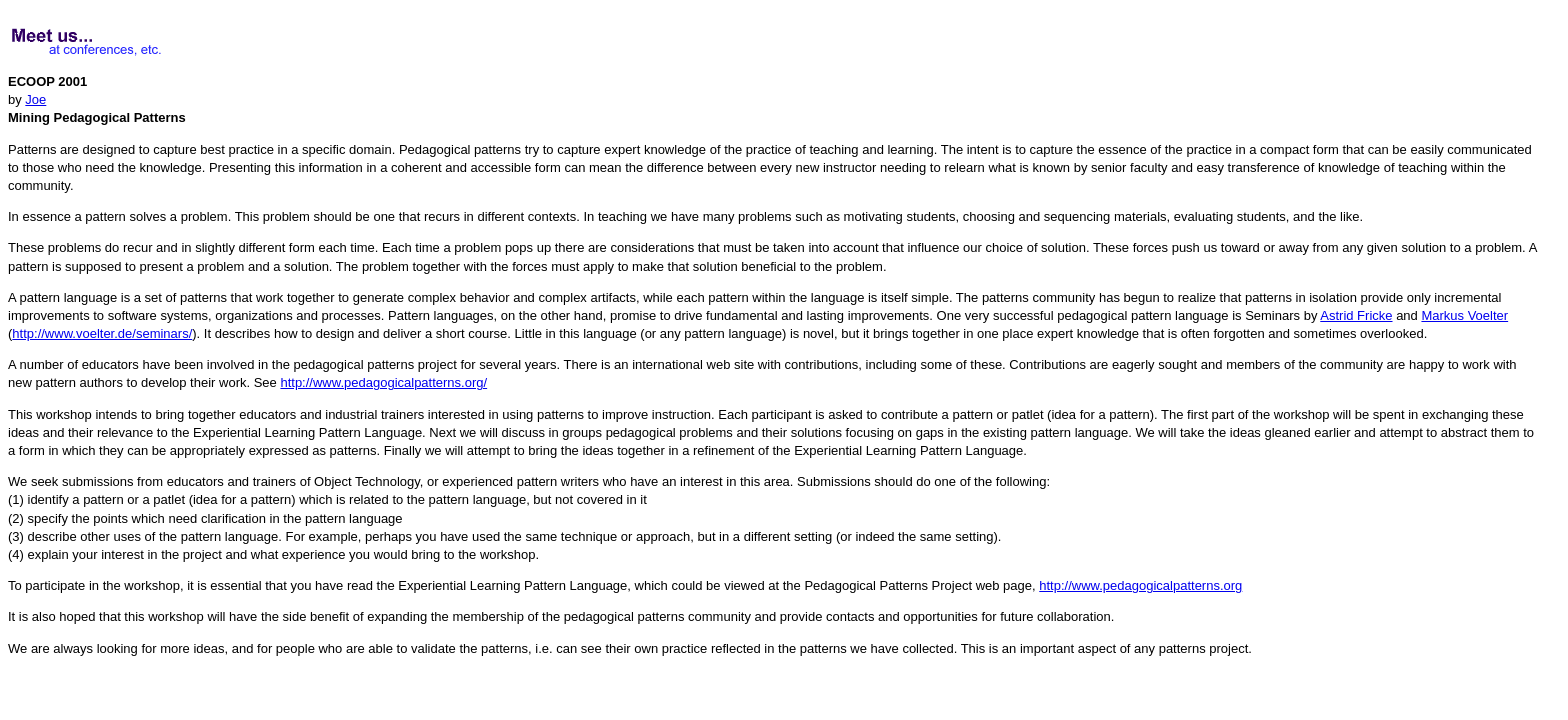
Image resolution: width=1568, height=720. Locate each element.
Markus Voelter (1464, 315)
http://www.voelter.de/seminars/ (102, 333)
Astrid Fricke (1356, 315)
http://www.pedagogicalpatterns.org (1140, 585)
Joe (35, 99)
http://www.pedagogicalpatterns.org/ (383, 382)
